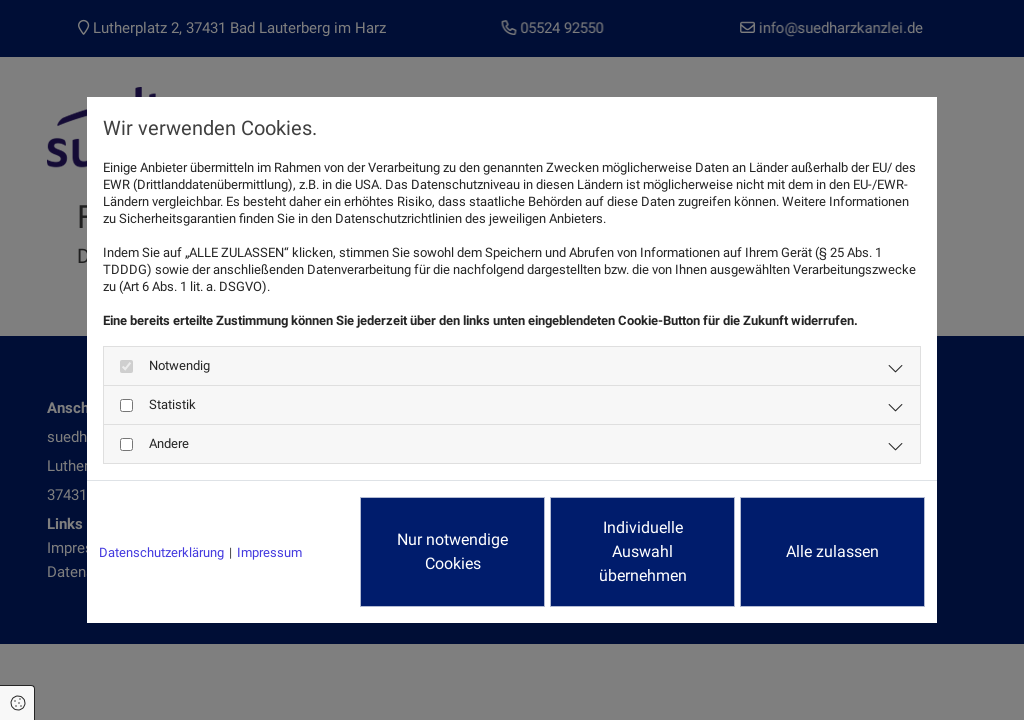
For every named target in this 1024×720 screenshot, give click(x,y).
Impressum (269, 552)
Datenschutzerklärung (161, 552)
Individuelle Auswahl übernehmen (643, 551)
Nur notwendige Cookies (452, 551)
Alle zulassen (832, 551)
